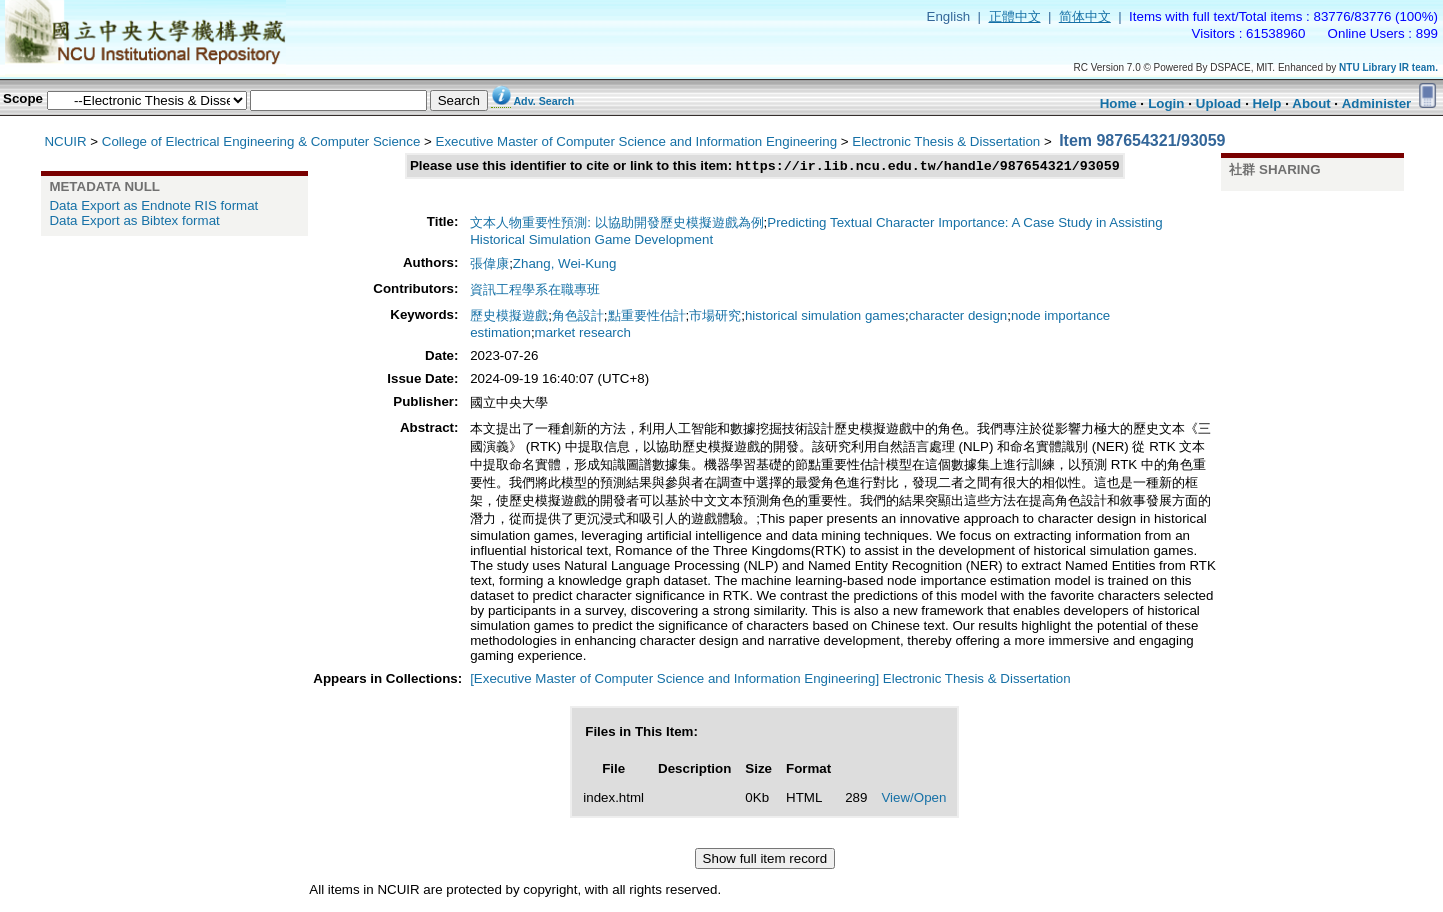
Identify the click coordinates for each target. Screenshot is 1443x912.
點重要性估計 (647, 317)
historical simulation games (825, 317)
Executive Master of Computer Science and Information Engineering (637, 141)
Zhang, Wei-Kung (564, 265)
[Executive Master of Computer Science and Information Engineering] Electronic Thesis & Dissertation (770, 680)
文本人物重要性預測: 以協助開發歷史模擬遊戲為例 (616, 224)
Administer (1377, 103)
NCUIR (65, 141)
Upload (1218, 103)
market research (583, 334)
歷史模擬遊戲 (509, 317)
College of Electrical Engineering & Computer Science (261, 141)
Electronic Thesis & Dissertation (946, 141)
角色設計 (578, 317)
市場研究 (715, 317)
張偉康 (489, 265)
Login (1166, 103)
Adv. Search (543, 101)
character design (958, 317)
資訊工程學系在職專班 (535, 291)
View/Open (913, 799)
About (1311, 103)
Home (1118, 103)
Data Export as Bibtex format (134, 220)
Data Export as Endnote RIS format (153, 205)
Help (1266, 103)
